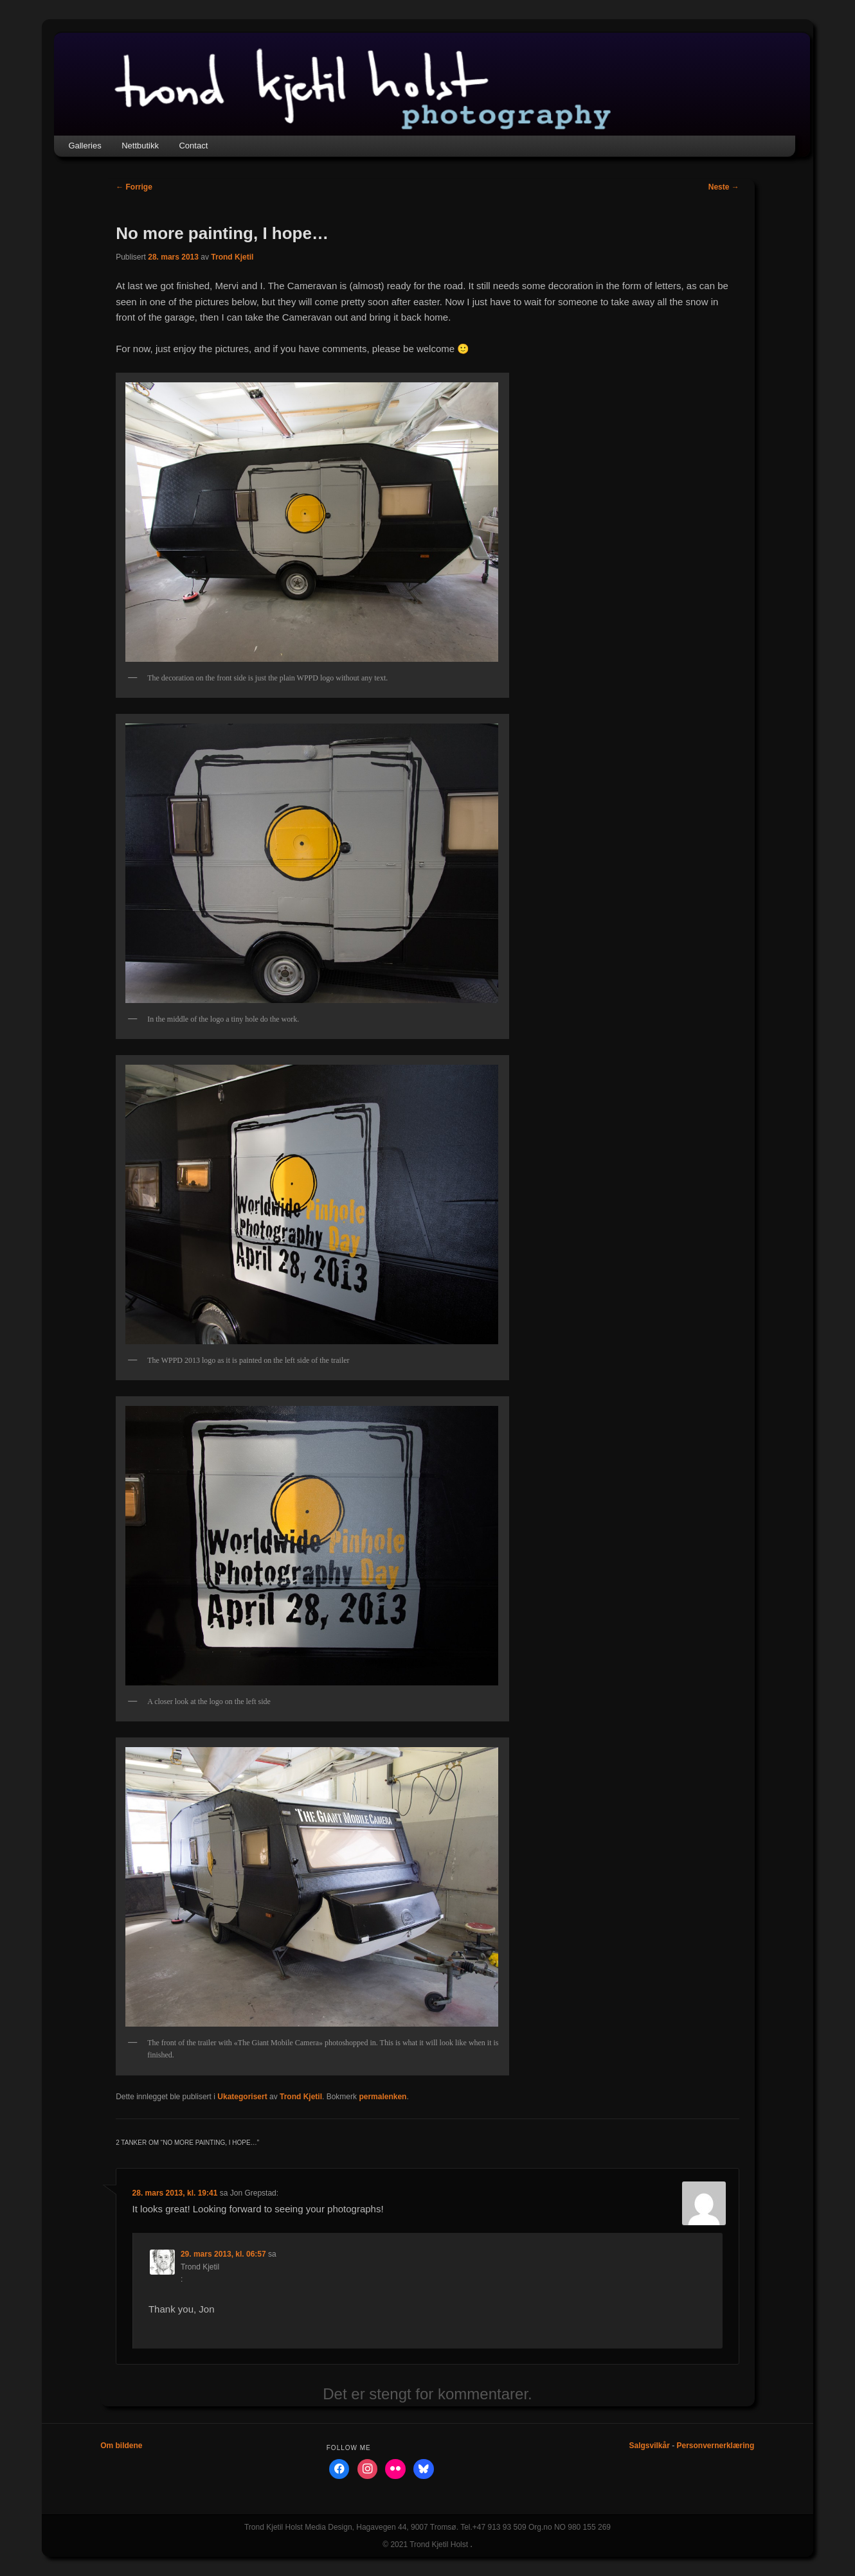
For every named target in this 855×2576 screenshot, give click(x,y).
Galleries (84, 145)
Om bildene (121, 2445)
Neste (723, 186)
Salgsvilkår (649, 2445)
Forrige (134, 186)
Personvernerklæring (716, 2445)
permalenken (382, 2096)
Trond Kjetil (232, 257)
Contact (193, 145)
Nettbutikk (140, 145)
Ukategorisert (242, 2096)
